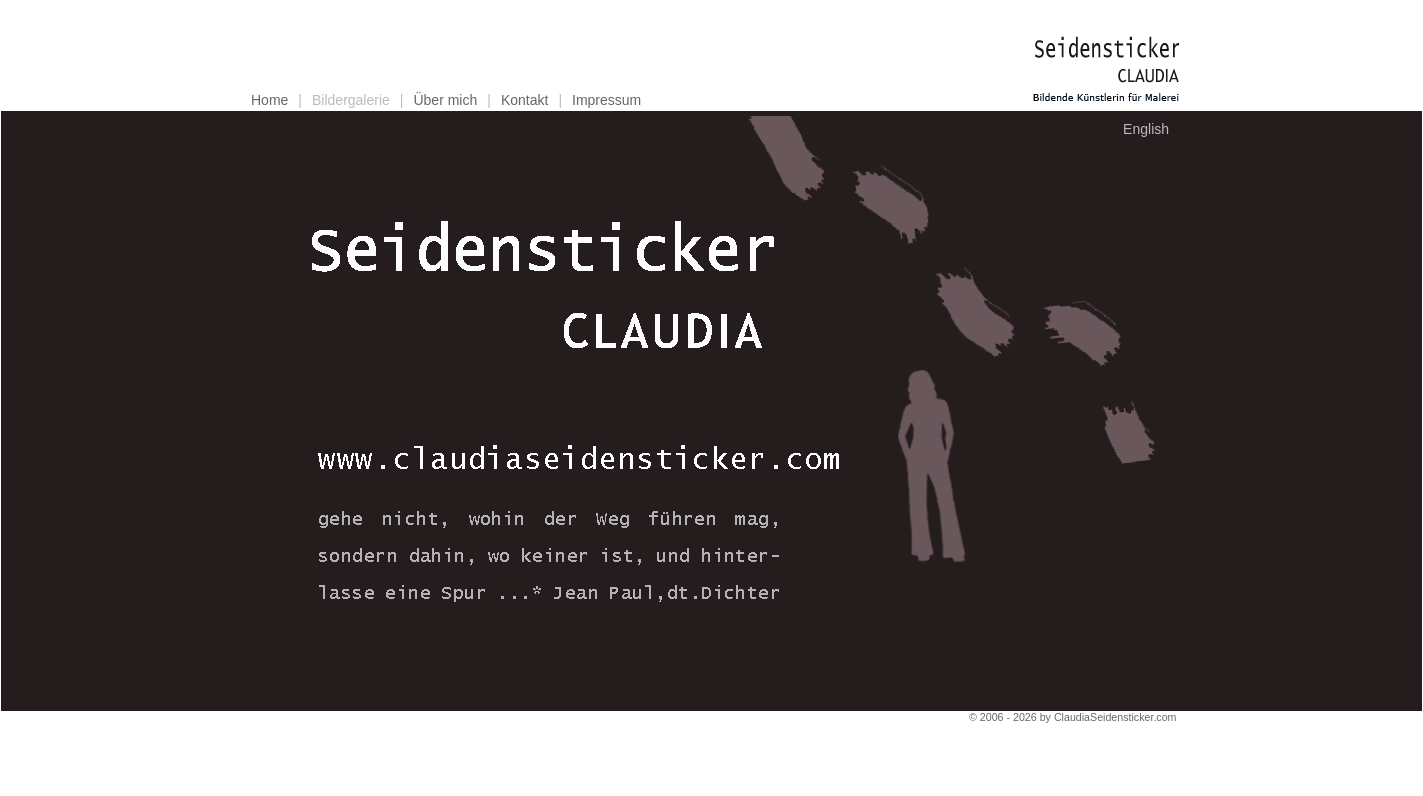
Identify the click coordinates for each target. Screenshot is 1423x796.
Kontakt (524, 100)
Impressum (606, 100)
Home (269, 100)
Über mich (445, 100)
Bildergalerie (351, 100)
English (1146, 129)
